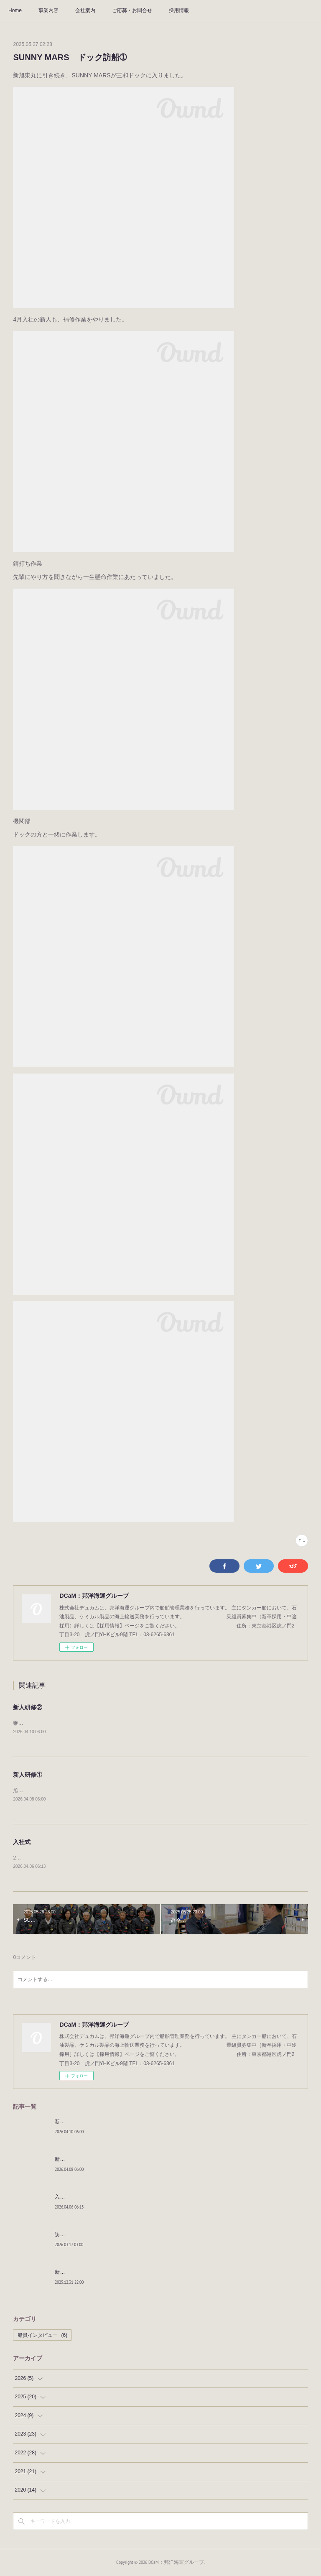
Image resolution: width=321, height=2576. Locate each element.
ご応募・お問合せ (132, 10)
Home (15, 10)
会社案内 (85, 10)
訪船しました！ (72, 2235)
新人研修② (27, 1707)
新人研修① (27, 1774)
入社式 (22, 1842)
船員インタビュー (42, 2336)
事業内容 (48, 10)
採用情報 (179, 10)
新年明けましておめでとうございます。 (100, 2273)
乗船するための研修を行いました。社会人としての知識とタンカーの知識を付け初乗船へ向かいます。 (128, 1723)
